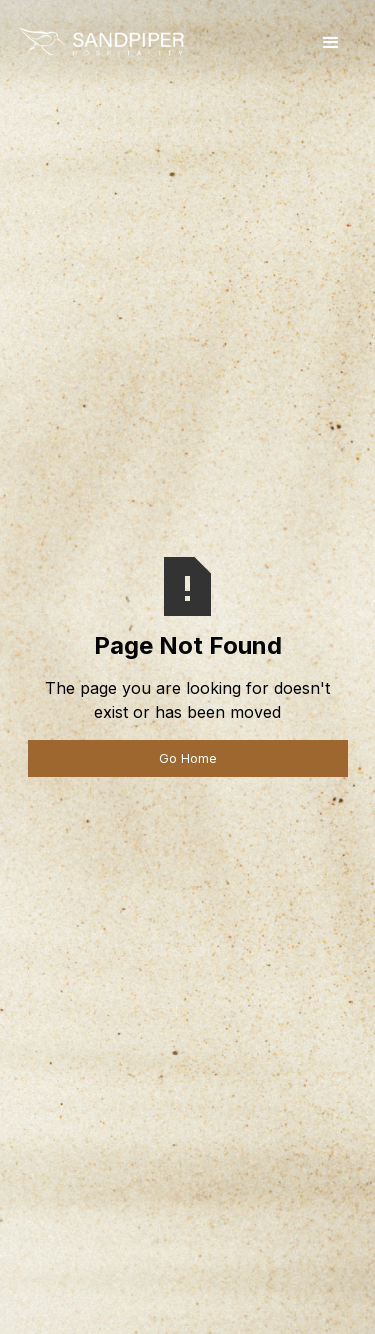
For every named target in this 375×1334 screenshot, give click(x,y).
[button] (331, 43)
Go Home (188, 758)
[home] (101, 43)
